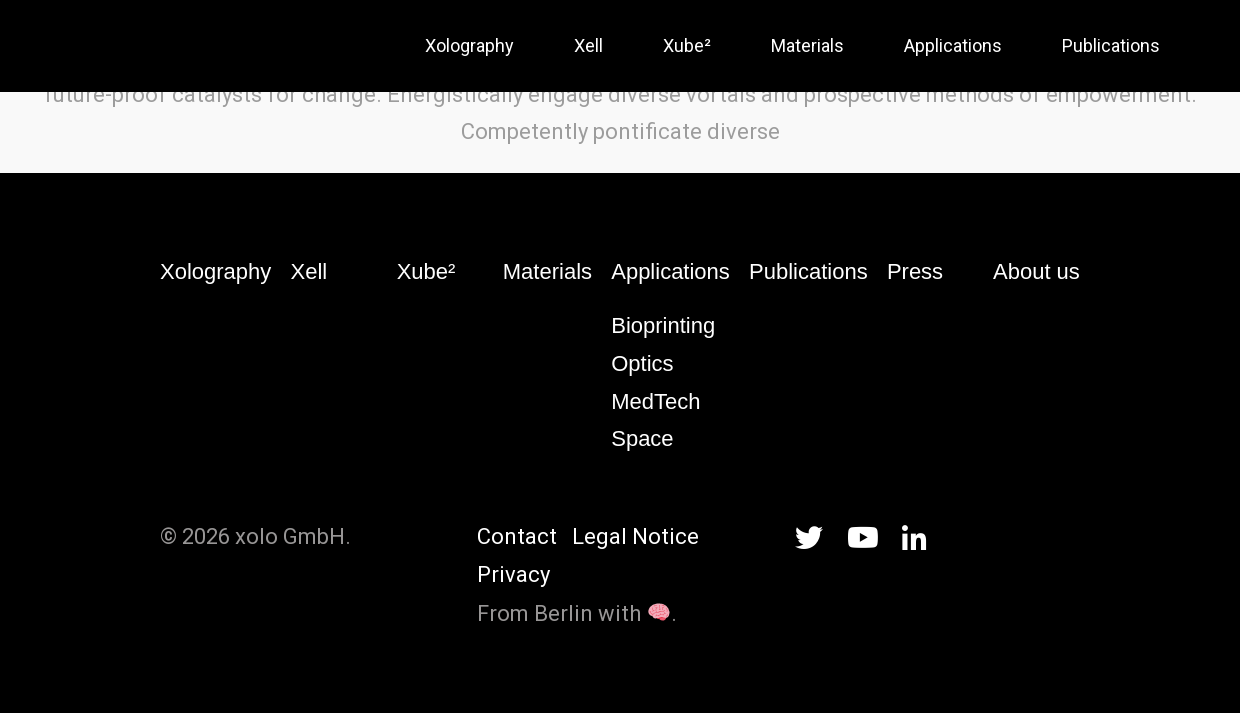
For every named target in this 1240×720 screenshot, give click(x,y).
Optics (642, 363)
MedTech (655, 401)
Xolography (215, 271)
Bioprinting (663, 325)
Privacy (513, 574)
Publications (808, 271)
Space (642, 438)
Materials (547, 271)
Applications (670, 271)
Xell (309, 271)
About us (1036, 271)
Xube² (426, 271)
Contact (517, 536)
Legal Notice (635, 536)
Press (915, 271)
